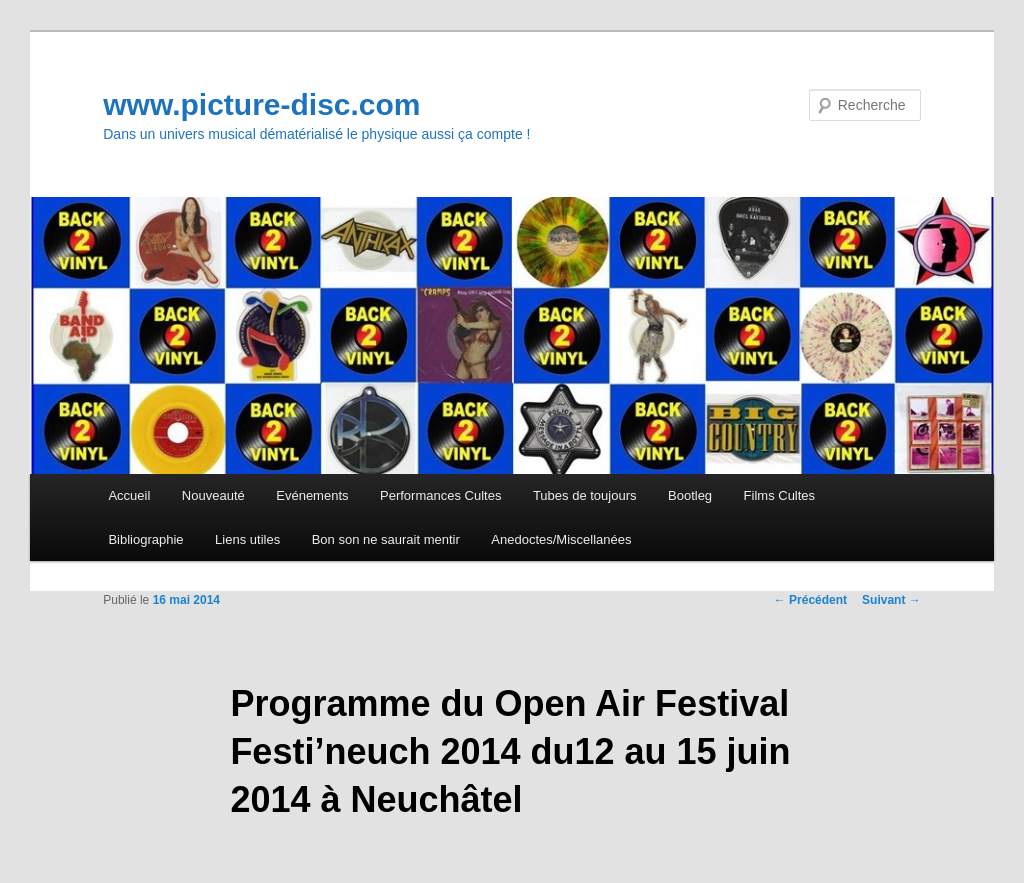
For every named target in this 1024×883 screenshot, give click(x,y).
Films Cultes (780, 495)
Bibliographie (145, 539)
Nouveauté (213, 495)
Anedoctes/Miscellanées (561, 539)
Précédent (810, 600)
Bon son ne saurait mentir (386, 539)
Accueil (129, 495)
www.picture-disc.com (261, 104)
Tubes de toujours (585, 495)
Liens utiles (247, 539)
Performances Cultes (440, 495)
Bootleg (690, 495)
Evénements (312, 495)
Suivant (891, 600)
